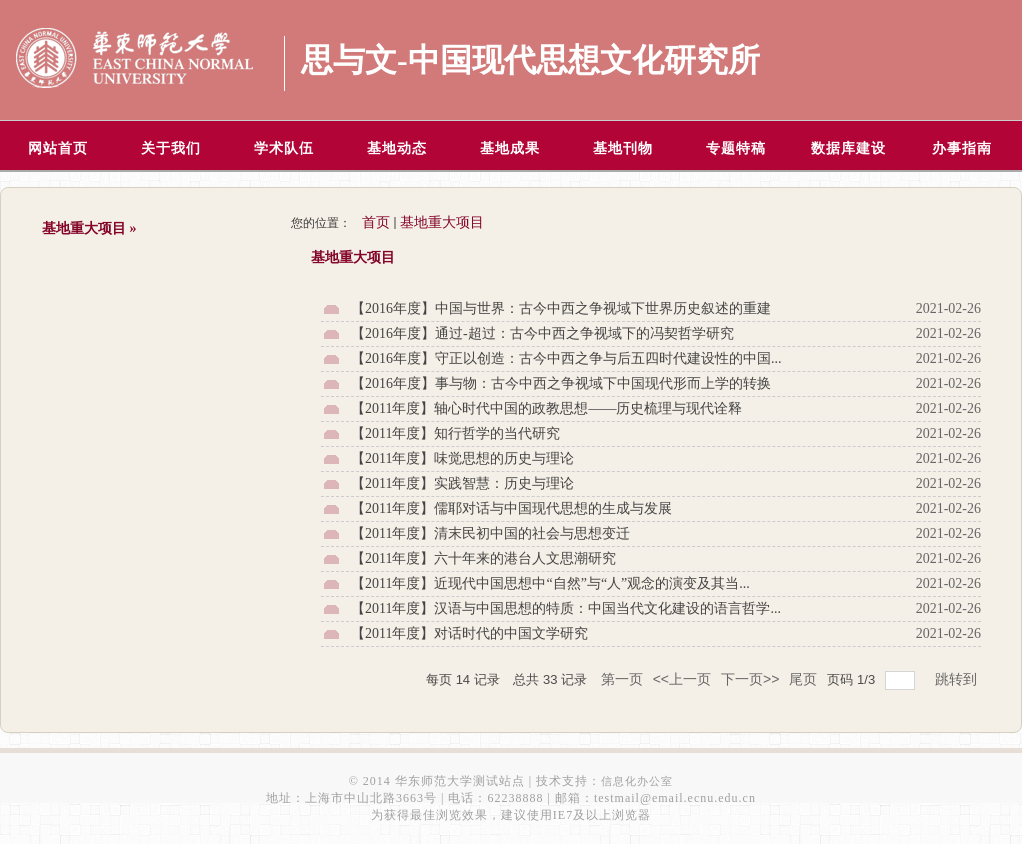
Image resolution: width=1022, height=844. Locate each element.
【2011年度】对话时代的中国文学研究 (469, 633)
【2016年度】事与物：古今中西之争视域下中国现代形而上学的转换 (561, 383)
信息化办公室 (637, 781)
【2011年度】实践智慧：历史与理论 (462, 483)
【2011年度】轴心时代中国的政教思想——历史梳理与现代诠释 (546, 408)
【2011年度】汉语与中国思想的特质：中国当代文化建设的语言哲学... (566, 608)
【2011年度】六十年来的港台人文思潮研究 (483, 558)
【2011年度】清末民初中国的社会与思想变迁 (490, 533)
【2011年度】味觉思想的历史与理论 (462, 458)
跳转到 (958, 679)
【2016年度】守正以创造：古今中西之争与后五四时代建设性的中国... (566, 358)
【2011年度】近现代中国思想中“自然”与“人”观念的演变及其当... (550, 583)
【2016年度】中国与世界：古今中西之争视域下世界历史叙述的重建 (561, 308)
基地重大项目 (442, 222)
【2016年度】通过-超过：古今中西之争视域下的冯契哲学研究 (542, 333)
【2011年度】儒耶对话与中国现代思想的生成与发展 (511, 508)
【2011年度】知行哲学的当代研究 (455, 433)
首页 (376, 222)
